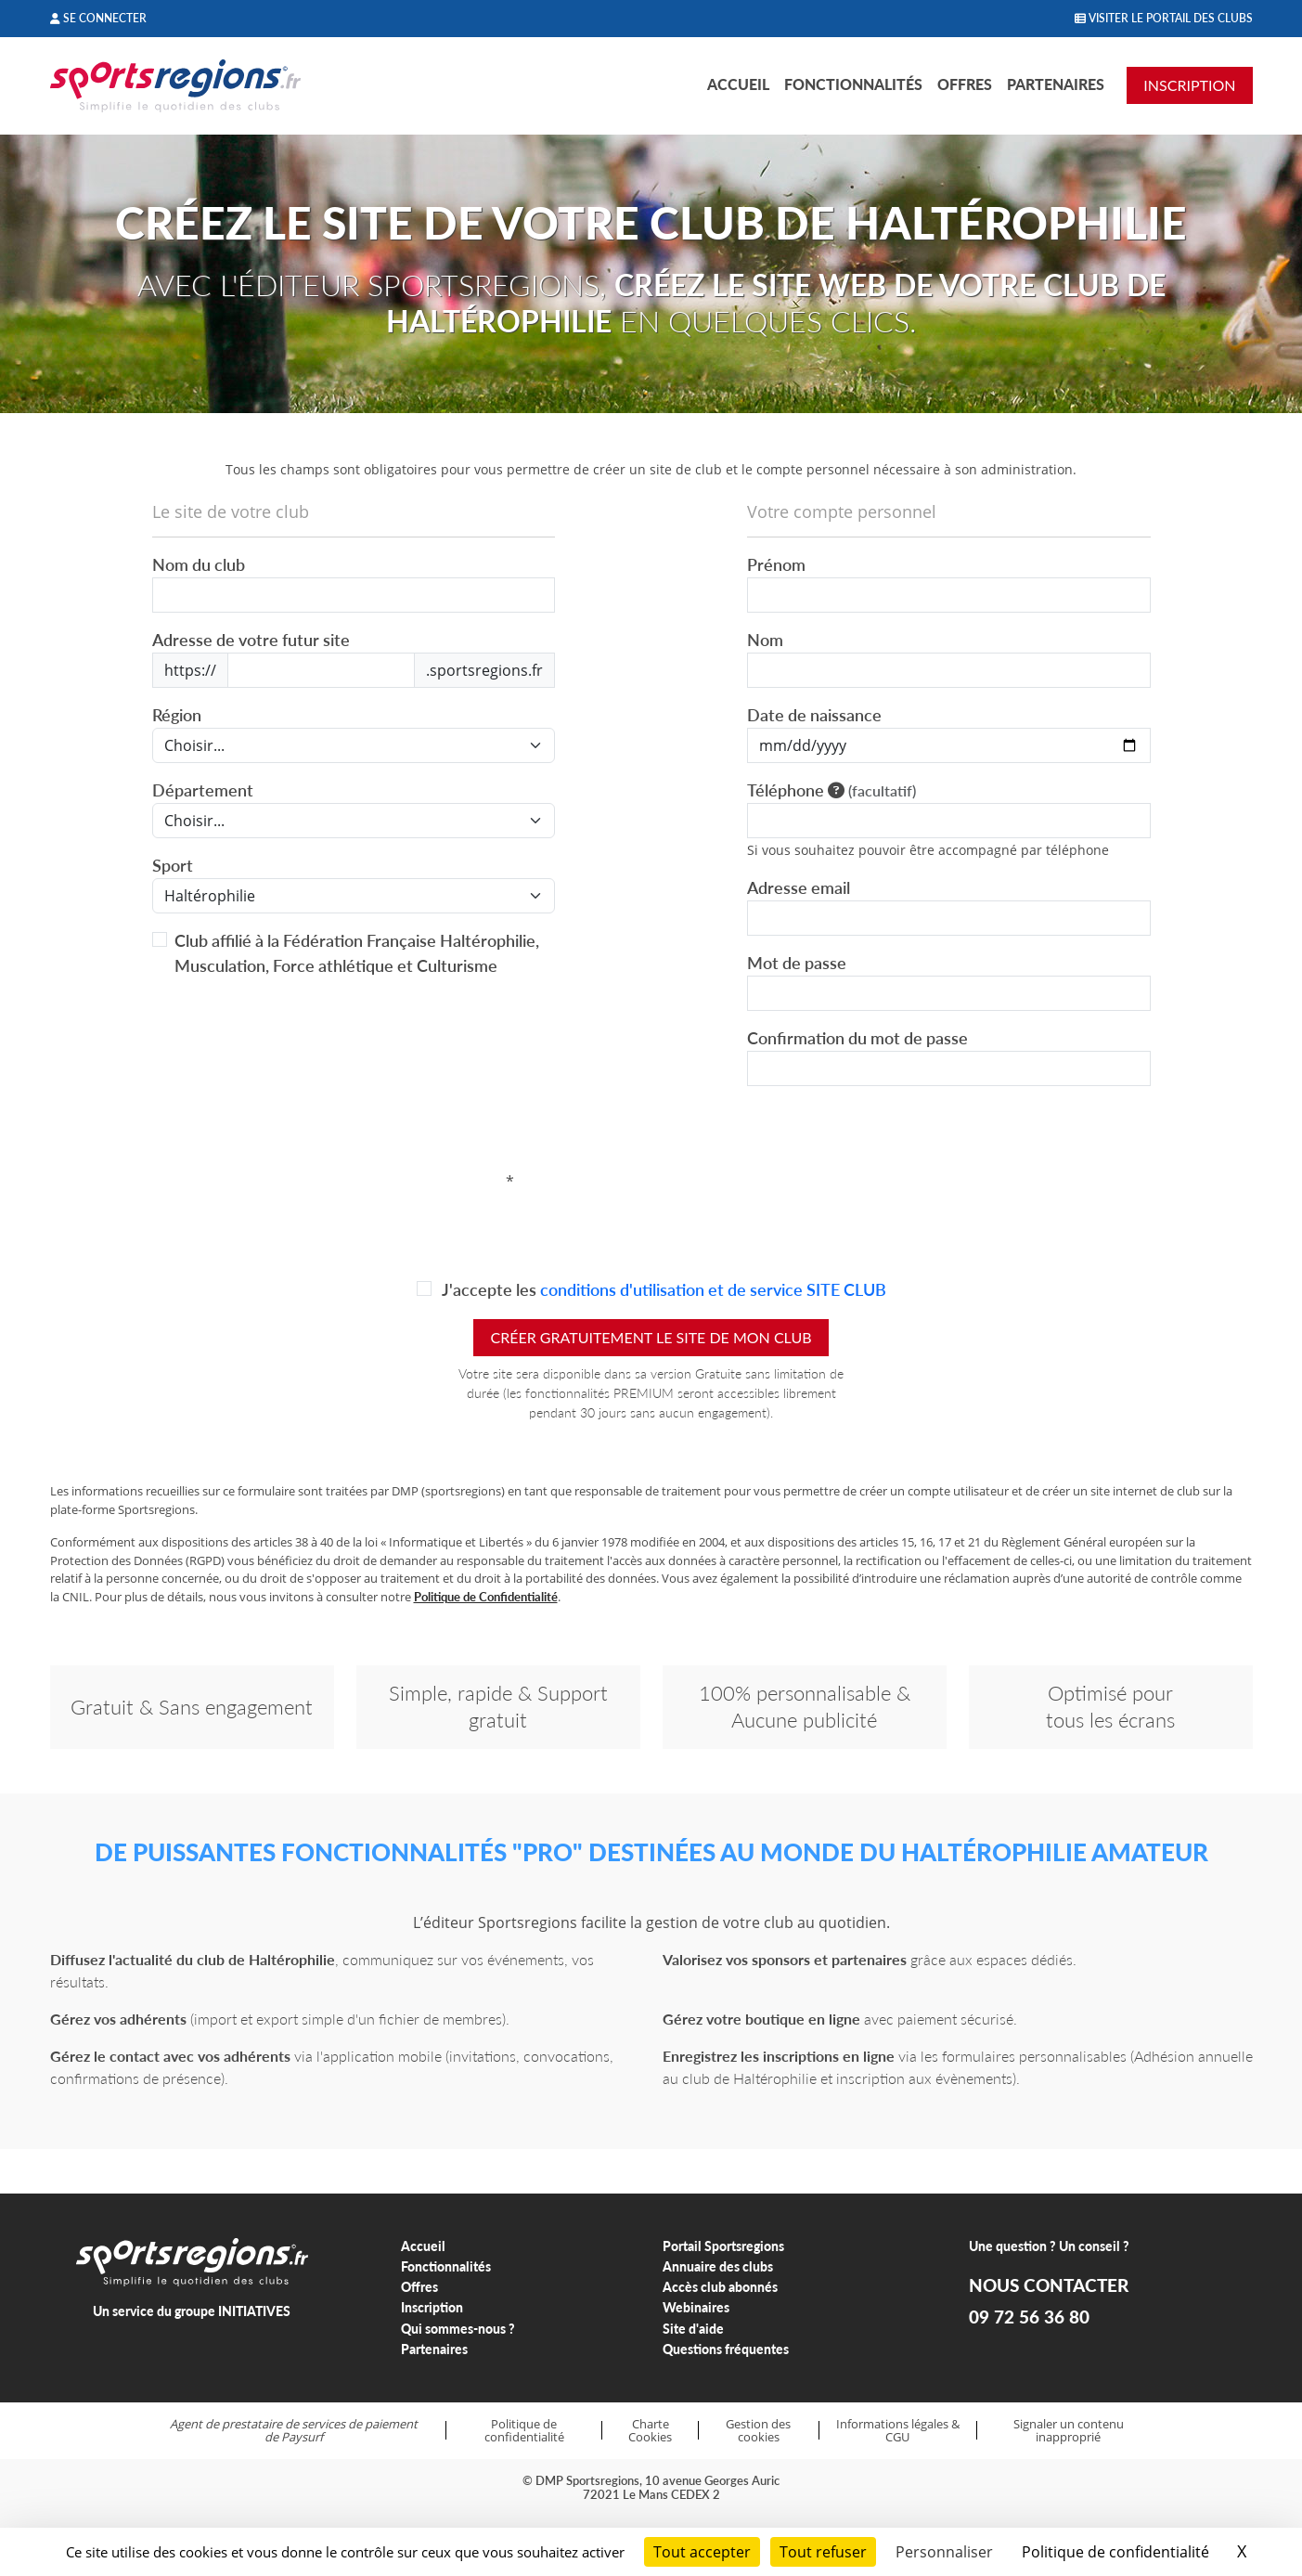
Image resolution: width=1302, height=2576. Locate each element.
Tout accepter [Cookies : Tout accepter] (702, 2552)
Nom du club (198, 564)
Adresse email (798, 887)
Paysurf (302, 2436)
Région (176, 715)
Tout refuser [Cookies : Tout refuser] (823, 2552)
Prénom (776, 564)
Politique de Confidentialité (486, 1596)
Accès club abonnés (720, 2287)
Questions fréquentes (726, 2349)
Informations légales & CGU (898, 2430)
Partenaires (1055, 84)
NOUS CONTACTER (1048, 2285)
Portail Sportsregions (723, 2246)
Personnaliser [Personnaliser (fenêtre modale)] (944, 2552)
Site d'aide (693, 2329)
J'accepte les (662, 1289)
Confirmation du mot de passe (857, 1038)
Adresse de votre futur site (251, 639)
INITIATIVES (254, 2311)
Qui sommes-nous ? (458, 2329)
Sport (172, 865)
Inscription (432, 2307)
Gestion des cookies (758, 2430)
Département (202, 790)
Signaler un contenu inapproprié (1068, 2430)
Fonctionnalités (853, 84)
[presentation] (655, 1182)
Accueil (738, 84)
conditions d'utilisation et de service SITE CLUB (713, 1289)
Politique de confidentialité (524, 2430)
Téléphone (831, 790)
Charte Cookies (650, 2430)
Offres (964, 84)
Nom (765, 639)
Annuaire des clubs (718, 2266)
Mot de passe (796, 962)
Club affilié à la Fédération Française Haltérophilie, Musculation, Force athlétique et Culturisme (356, 953)
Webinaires (696, 2307)
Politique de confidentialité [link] (1115, 2552)
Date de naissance (814, 715)
